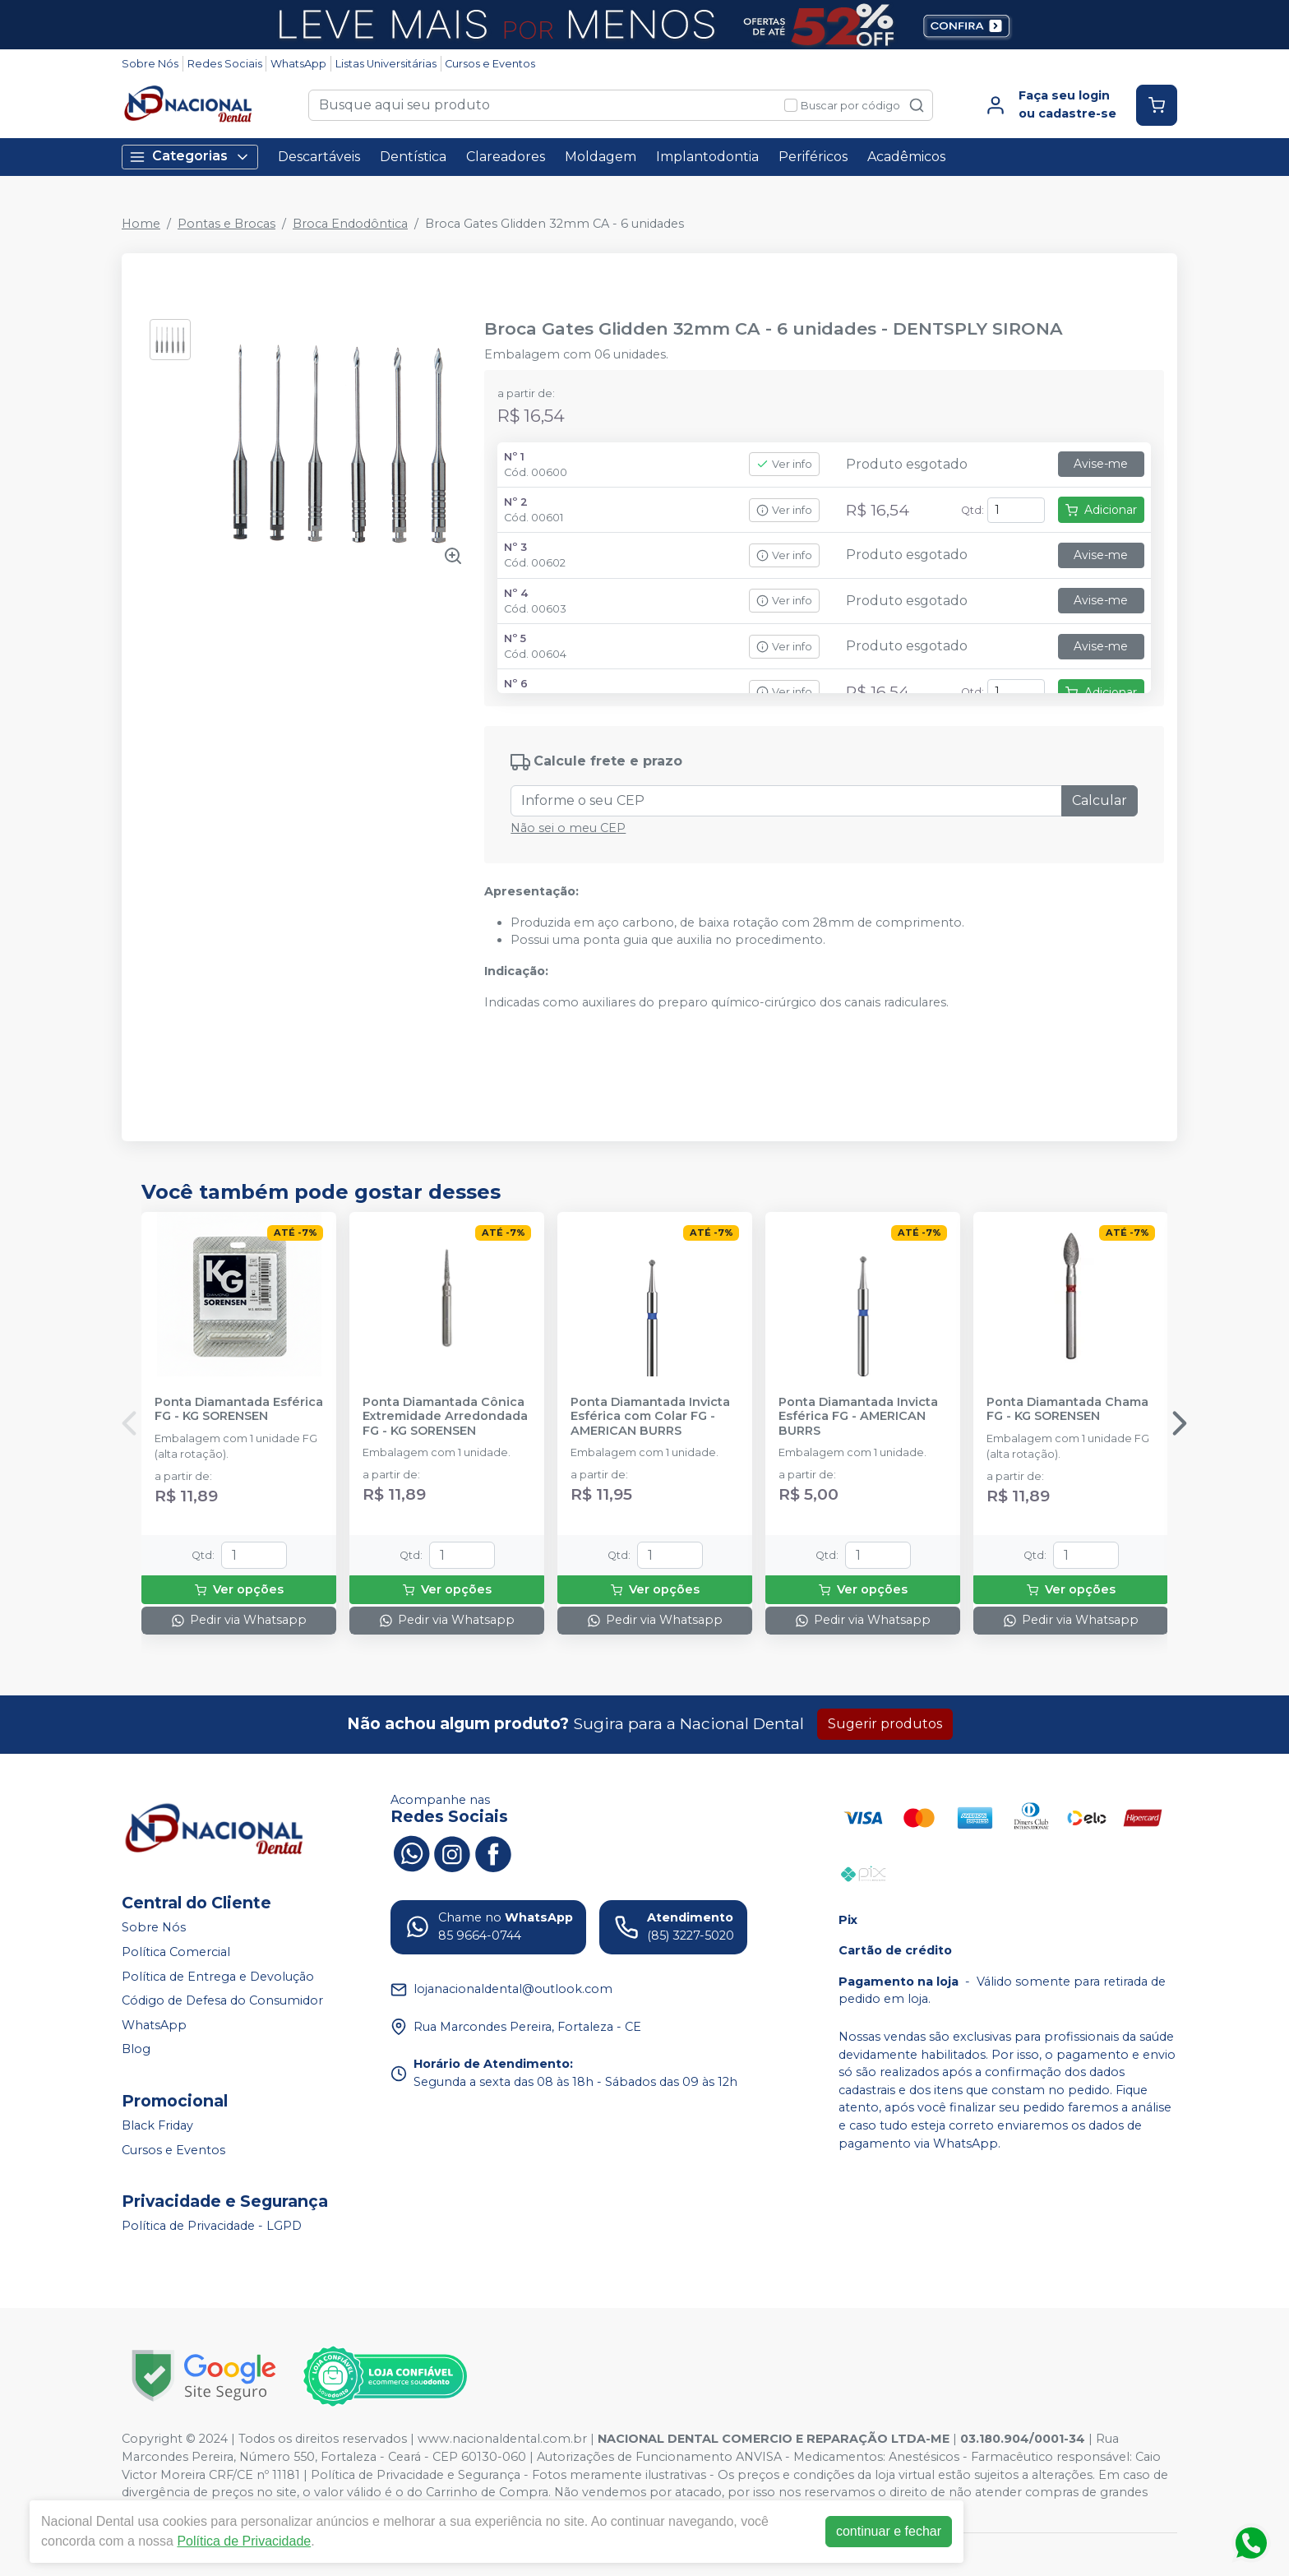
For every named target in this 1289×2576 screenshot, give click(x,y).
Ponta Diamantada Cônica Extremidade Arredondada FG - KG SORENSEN (445, 1416)
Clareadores (505, 156)
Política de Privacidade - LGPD (212, 2225)
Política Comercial (176, 1952)
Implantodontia (707, 156)
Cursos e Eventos (490, 64)
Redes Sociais (224, 64)
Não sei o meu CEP (568, 828)
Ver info (784, 464)
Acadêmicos (906, 156)
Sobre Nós (150, 64)
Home (141, 223)
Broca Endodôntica (350, 223)
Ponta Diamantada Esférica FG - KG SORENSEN (239, 1409)
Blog (136, 2049)
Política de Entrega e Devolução (218, 1976)
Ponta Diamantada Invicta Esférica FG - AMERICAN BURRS (858, 1416)
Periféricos (813, 156)
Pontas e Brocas (226, 223)
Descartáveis (319, 156)
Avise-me (1101, 463)
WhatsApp (298, 64)
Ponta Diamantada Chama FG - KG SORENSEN (1067, 1409)
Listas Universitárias (386, 64)
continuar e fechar (888, 2531)
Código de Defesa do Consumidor (222, 2000)
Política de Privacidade (244, 2541)
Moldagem (600, 156)
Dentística (413, 156)
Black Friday (157, 2125)
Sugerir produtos (885, 1724)
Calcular (1099, 800)
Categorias (190, 156)
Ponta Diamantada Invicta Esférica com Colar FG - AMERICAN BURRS (650, 1416)
